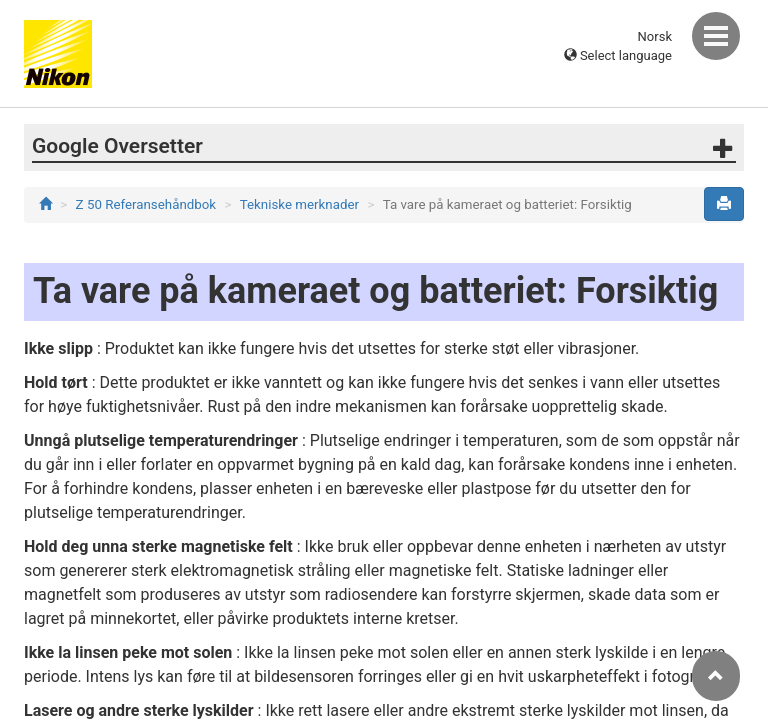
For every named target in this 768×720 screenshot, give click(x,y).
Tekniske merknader (299, 204)
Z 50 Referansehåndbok (146, 204)
